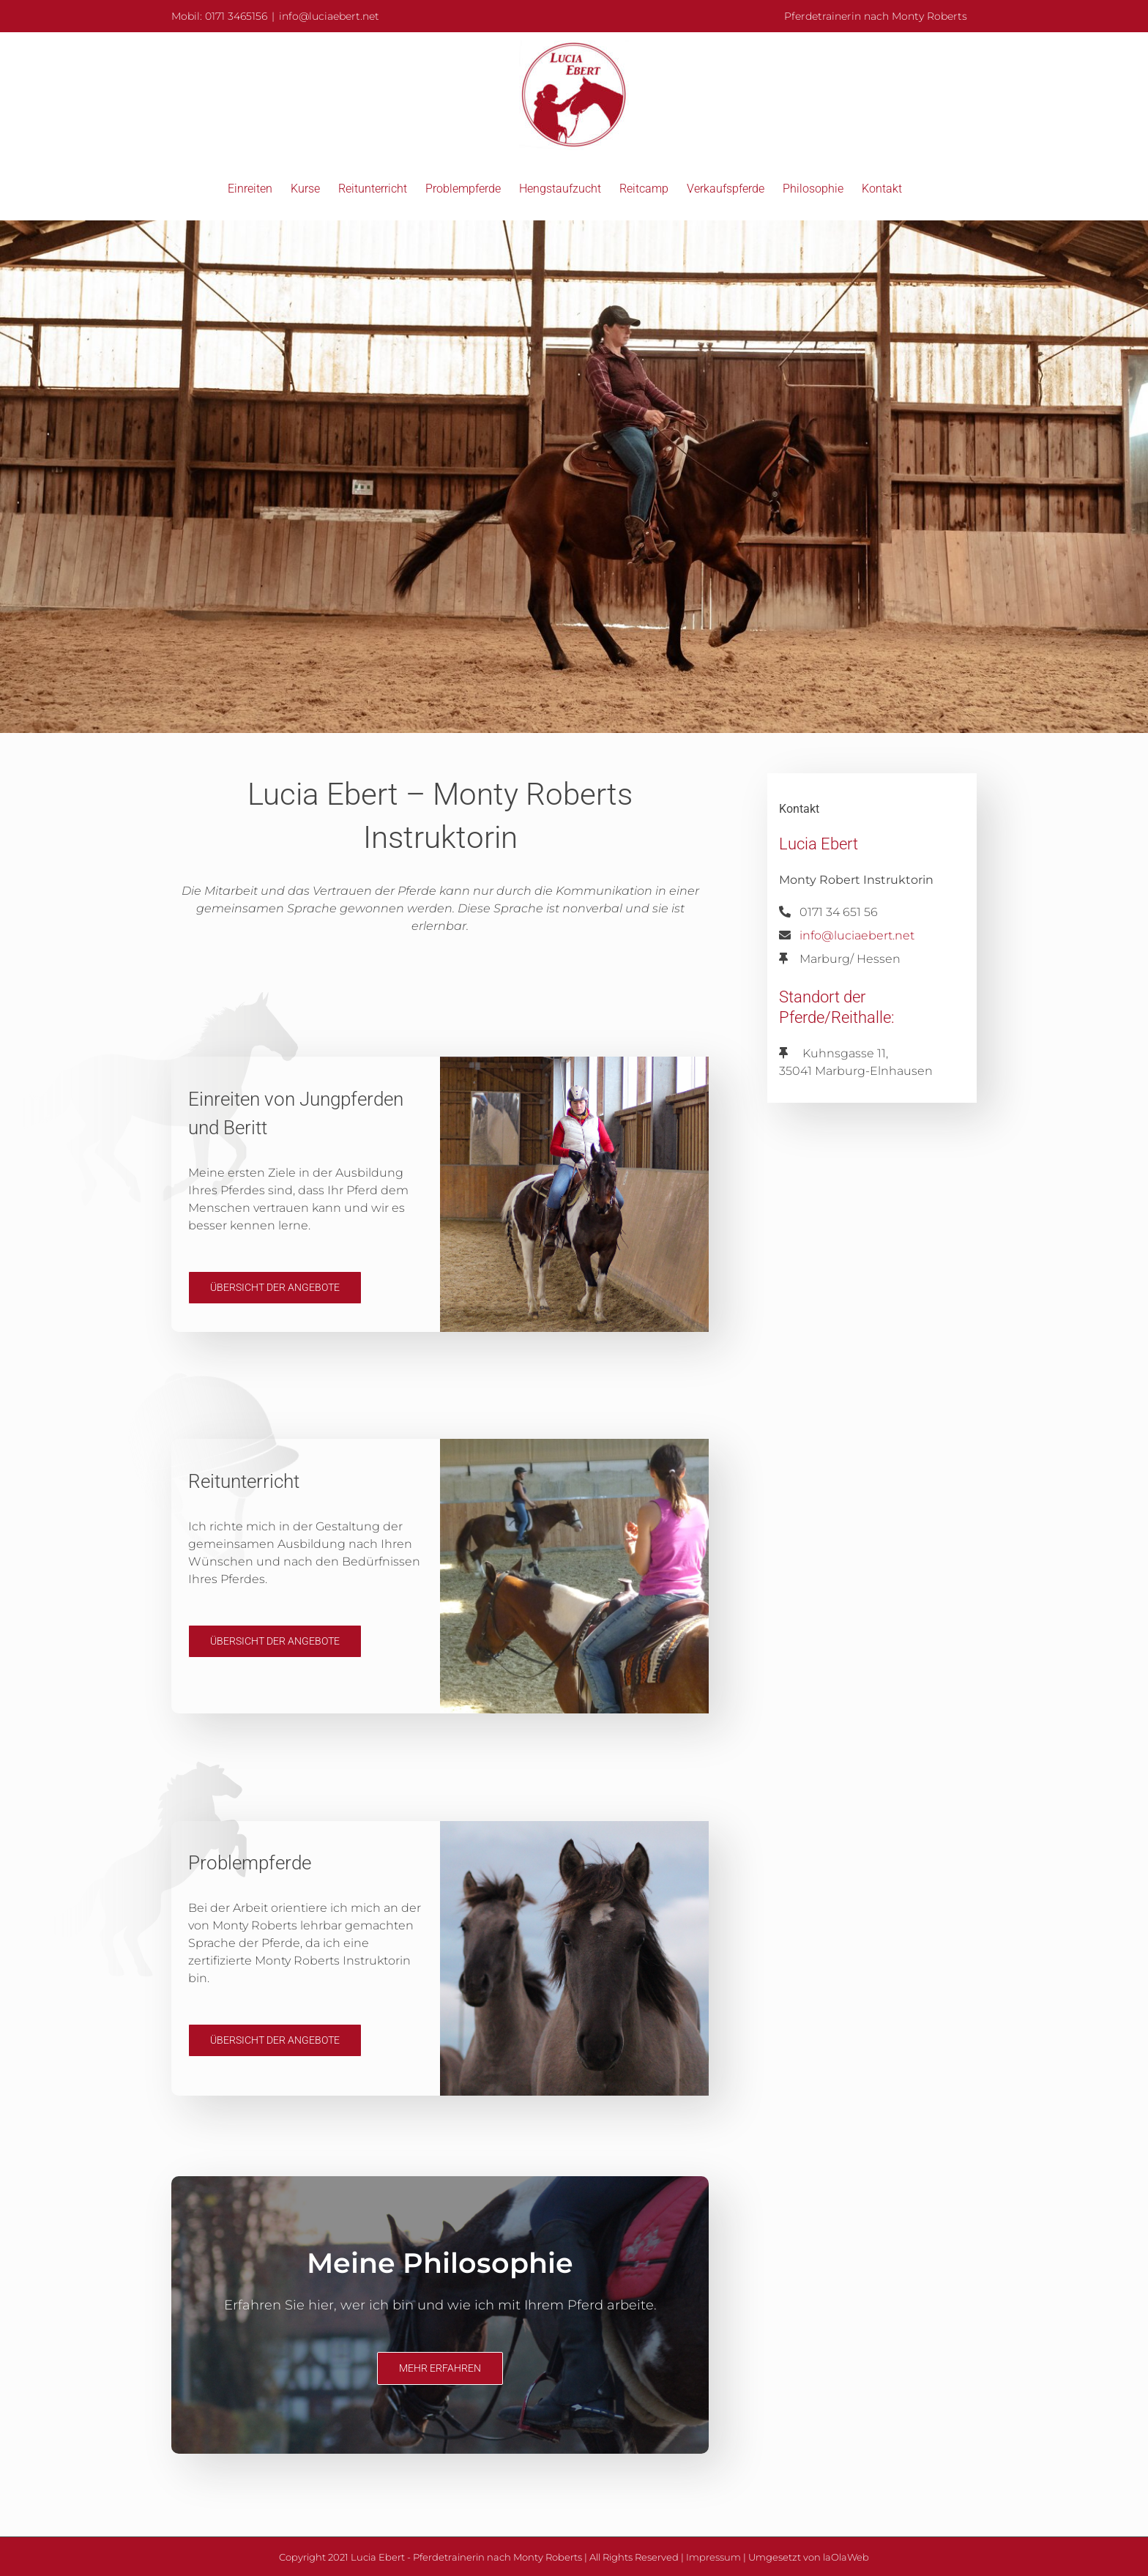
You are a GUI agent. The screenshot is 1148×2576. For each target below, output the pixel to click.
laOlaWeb (846, 2557)
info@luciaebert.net (329, 16)
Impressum (713, 2557)
